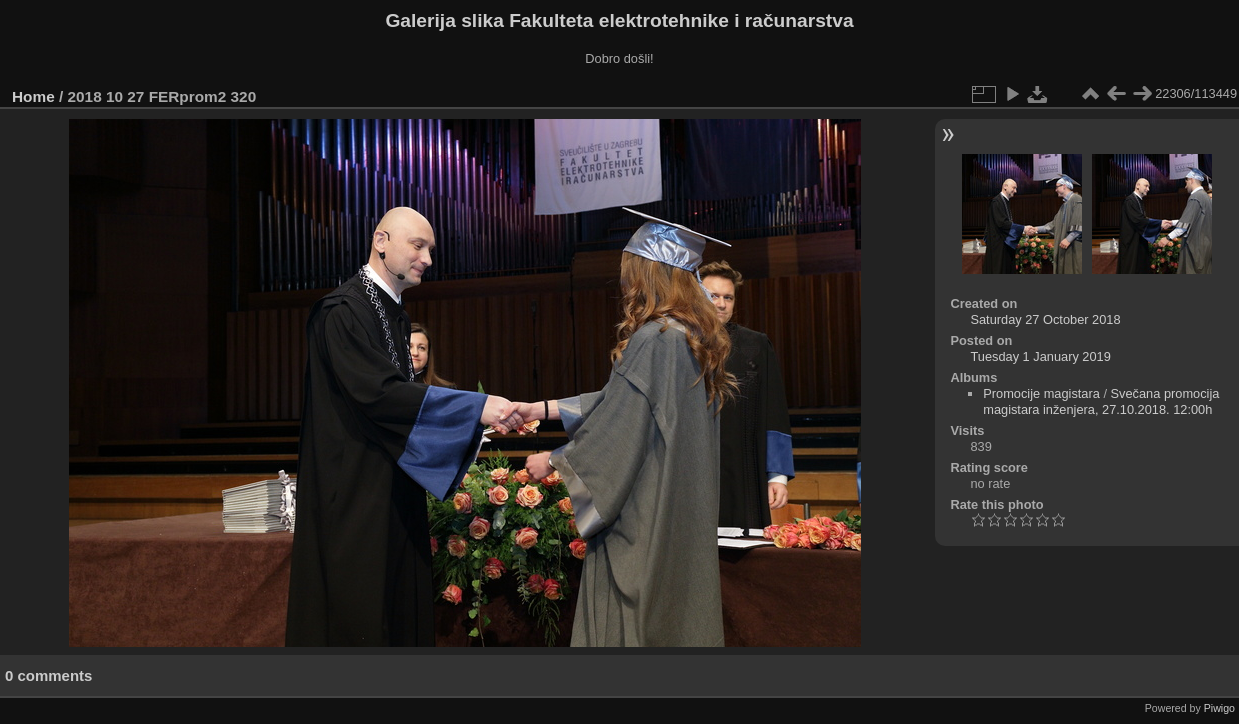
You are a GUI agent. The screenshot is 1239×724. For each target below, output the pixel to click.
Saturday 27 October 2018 (1045, 319)
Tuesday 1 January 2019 (1040, 356)
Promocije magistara (1041, 393)
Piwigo (1219, 708)
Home (33, 96)
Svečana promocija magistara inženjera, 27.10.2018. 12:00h (1101, 401)
